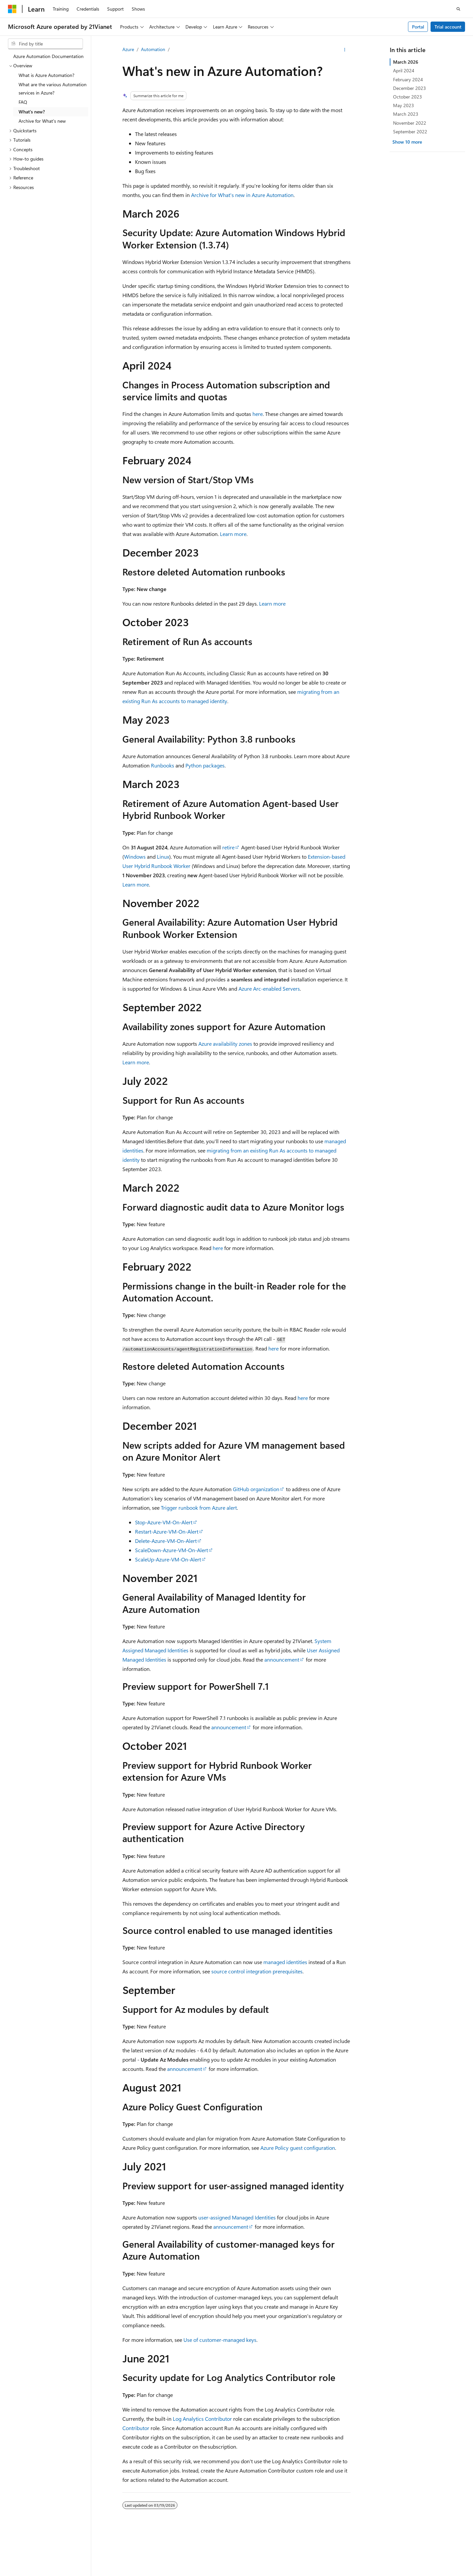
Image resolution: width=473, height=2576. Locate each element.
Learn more (233, 533)
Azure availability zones (225, 1043)
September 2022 (410, 131)
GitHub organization (256, 1489)
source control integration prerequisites (257, 1971)
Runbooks (162, 765)
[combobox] (45, 43)
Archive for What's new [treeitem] (42, 121)
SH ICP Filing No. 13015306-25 (39, 2572)
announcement (281, 1659)
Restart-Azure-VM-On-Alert (166, 1531)
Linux (163, 856)
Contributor (135, 2427)
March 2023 (405, 114)
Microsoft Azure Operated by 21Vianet (226, 2572)
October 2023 (407, 97)
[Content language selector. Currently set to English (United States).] (38, 2557)
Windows (135, 856)
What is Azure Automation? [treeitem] (46, 75)
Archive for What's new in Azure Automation (242, 194)
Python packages (205, 765)
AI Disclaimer (291, 2572)
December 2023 (409, 88)
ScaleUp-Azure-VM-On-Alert (168, 1559)
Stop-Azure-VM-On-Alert (163, 1522)
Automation (153, 49)
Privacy (167, 2572)
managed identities (285, 1961)
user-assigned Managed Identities (237, 2217)
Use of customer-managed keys (219, 2339)
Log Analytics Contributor (202, 2418)
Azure (128, 49)
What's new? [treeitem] (32, 111)
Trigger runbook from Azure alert (199, 1507)
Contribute (388, 2572)
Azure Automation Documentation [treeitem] (48, 56)
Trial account (448, 27)
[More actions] (345, 49)
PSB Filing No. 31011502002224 (115, 2572)
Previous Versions (330, 2572)
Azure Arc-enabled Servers (269, 988)
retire (228, 847)
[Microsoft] (12, 9)
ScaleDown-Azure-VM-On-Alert (171, 1550)
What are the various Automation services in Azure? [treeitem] (53, 88)
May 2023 (403, 105)
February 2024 (408, 79)
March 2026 (405, 62)
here (257, 413)
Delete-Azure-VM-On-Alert (166, 1540)
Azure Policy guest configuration (297, 2147)
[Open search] (458, 9)
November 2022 (409, 123)
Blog (360, 2572)
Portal (418, 27)
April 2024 (403, 70)
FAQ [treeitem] (23, 102)
